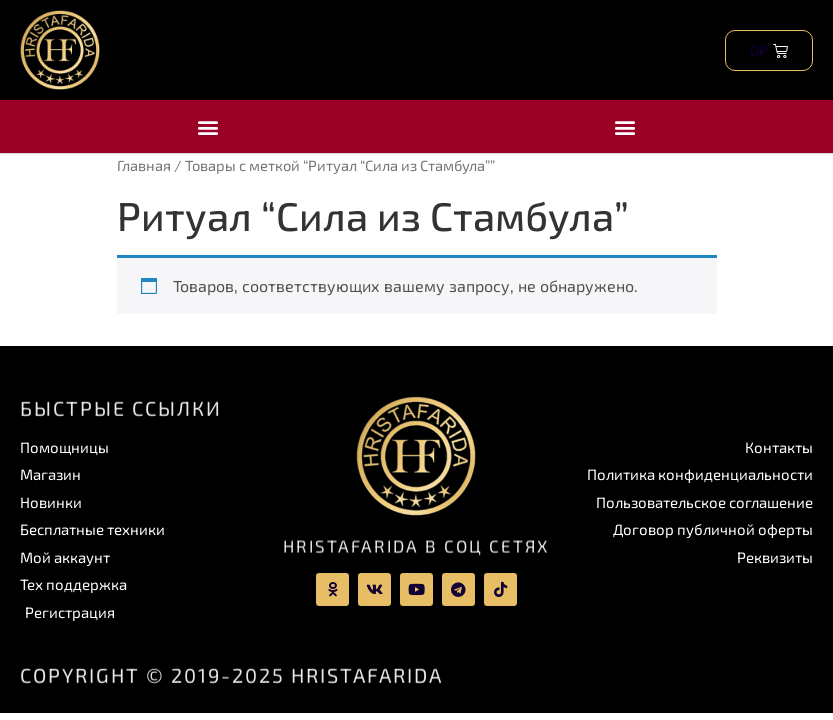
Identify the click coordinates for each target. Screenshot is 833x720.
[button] (208, 126)
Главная (144, 165)
